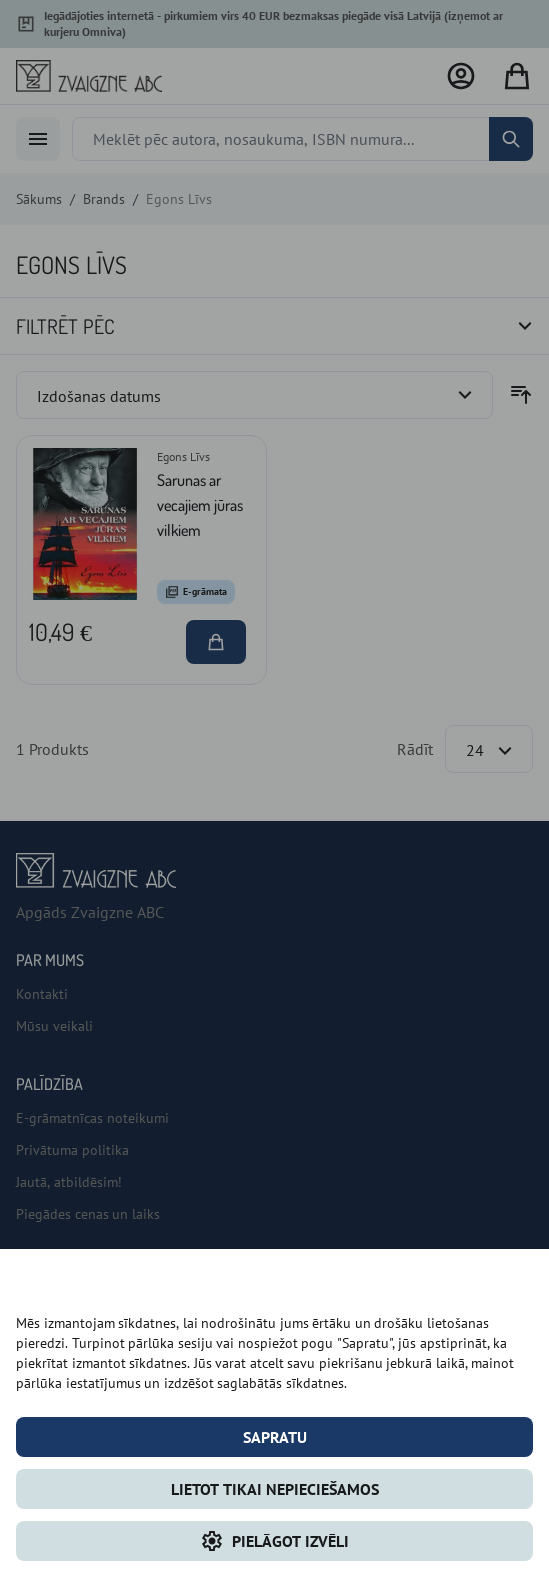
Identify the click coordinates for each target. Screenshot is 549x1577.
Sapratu (275, 1437)
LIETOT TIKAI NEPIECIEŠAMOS (275, 1489)
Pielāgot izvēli (274, 1541)
